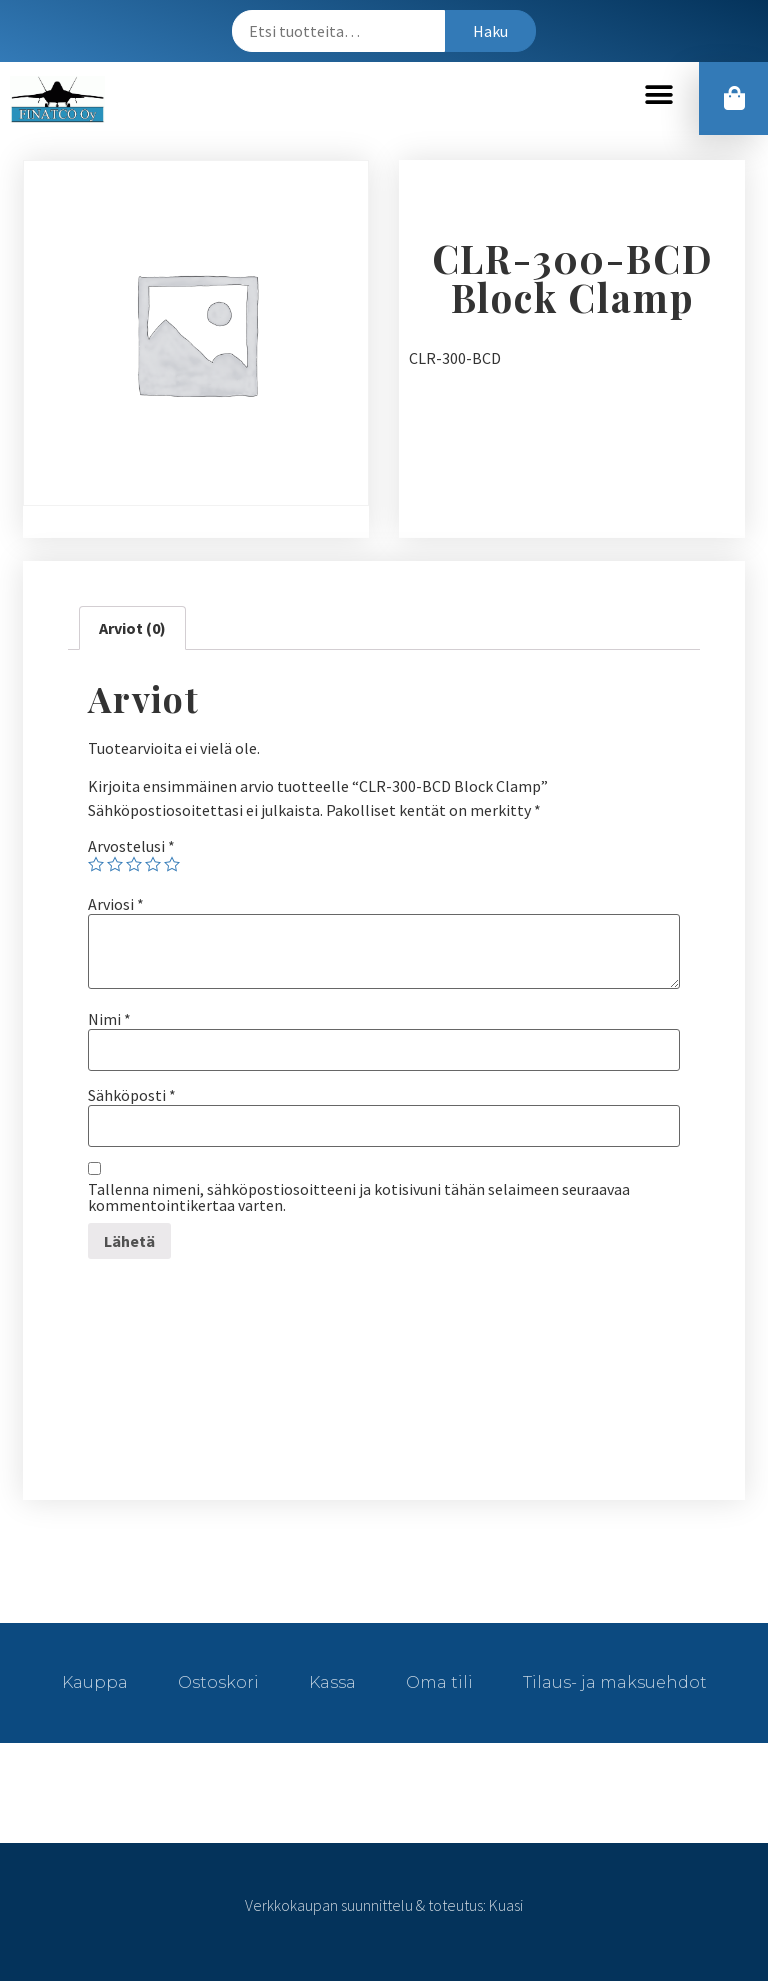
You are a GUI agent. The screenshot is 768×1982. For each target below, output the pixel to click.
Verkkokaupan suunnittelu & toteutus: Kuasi (384, 1906)
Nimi (109, 1020)
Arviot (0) (132, 629)
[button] (658, 95)
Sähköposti (132, 1096)
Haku (490, 31)
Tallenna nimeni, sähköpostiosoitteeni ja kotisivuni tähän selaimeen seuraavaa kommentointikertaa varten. (359, 1198)
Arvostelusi (131, 847)
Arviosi (116, 905)
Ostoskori (218, 1683)
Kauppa (95, 1683)
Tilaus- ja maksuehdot (615, 1683)
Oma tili (439, 1683)
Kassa (332, 1683)
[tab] (132, 629)
